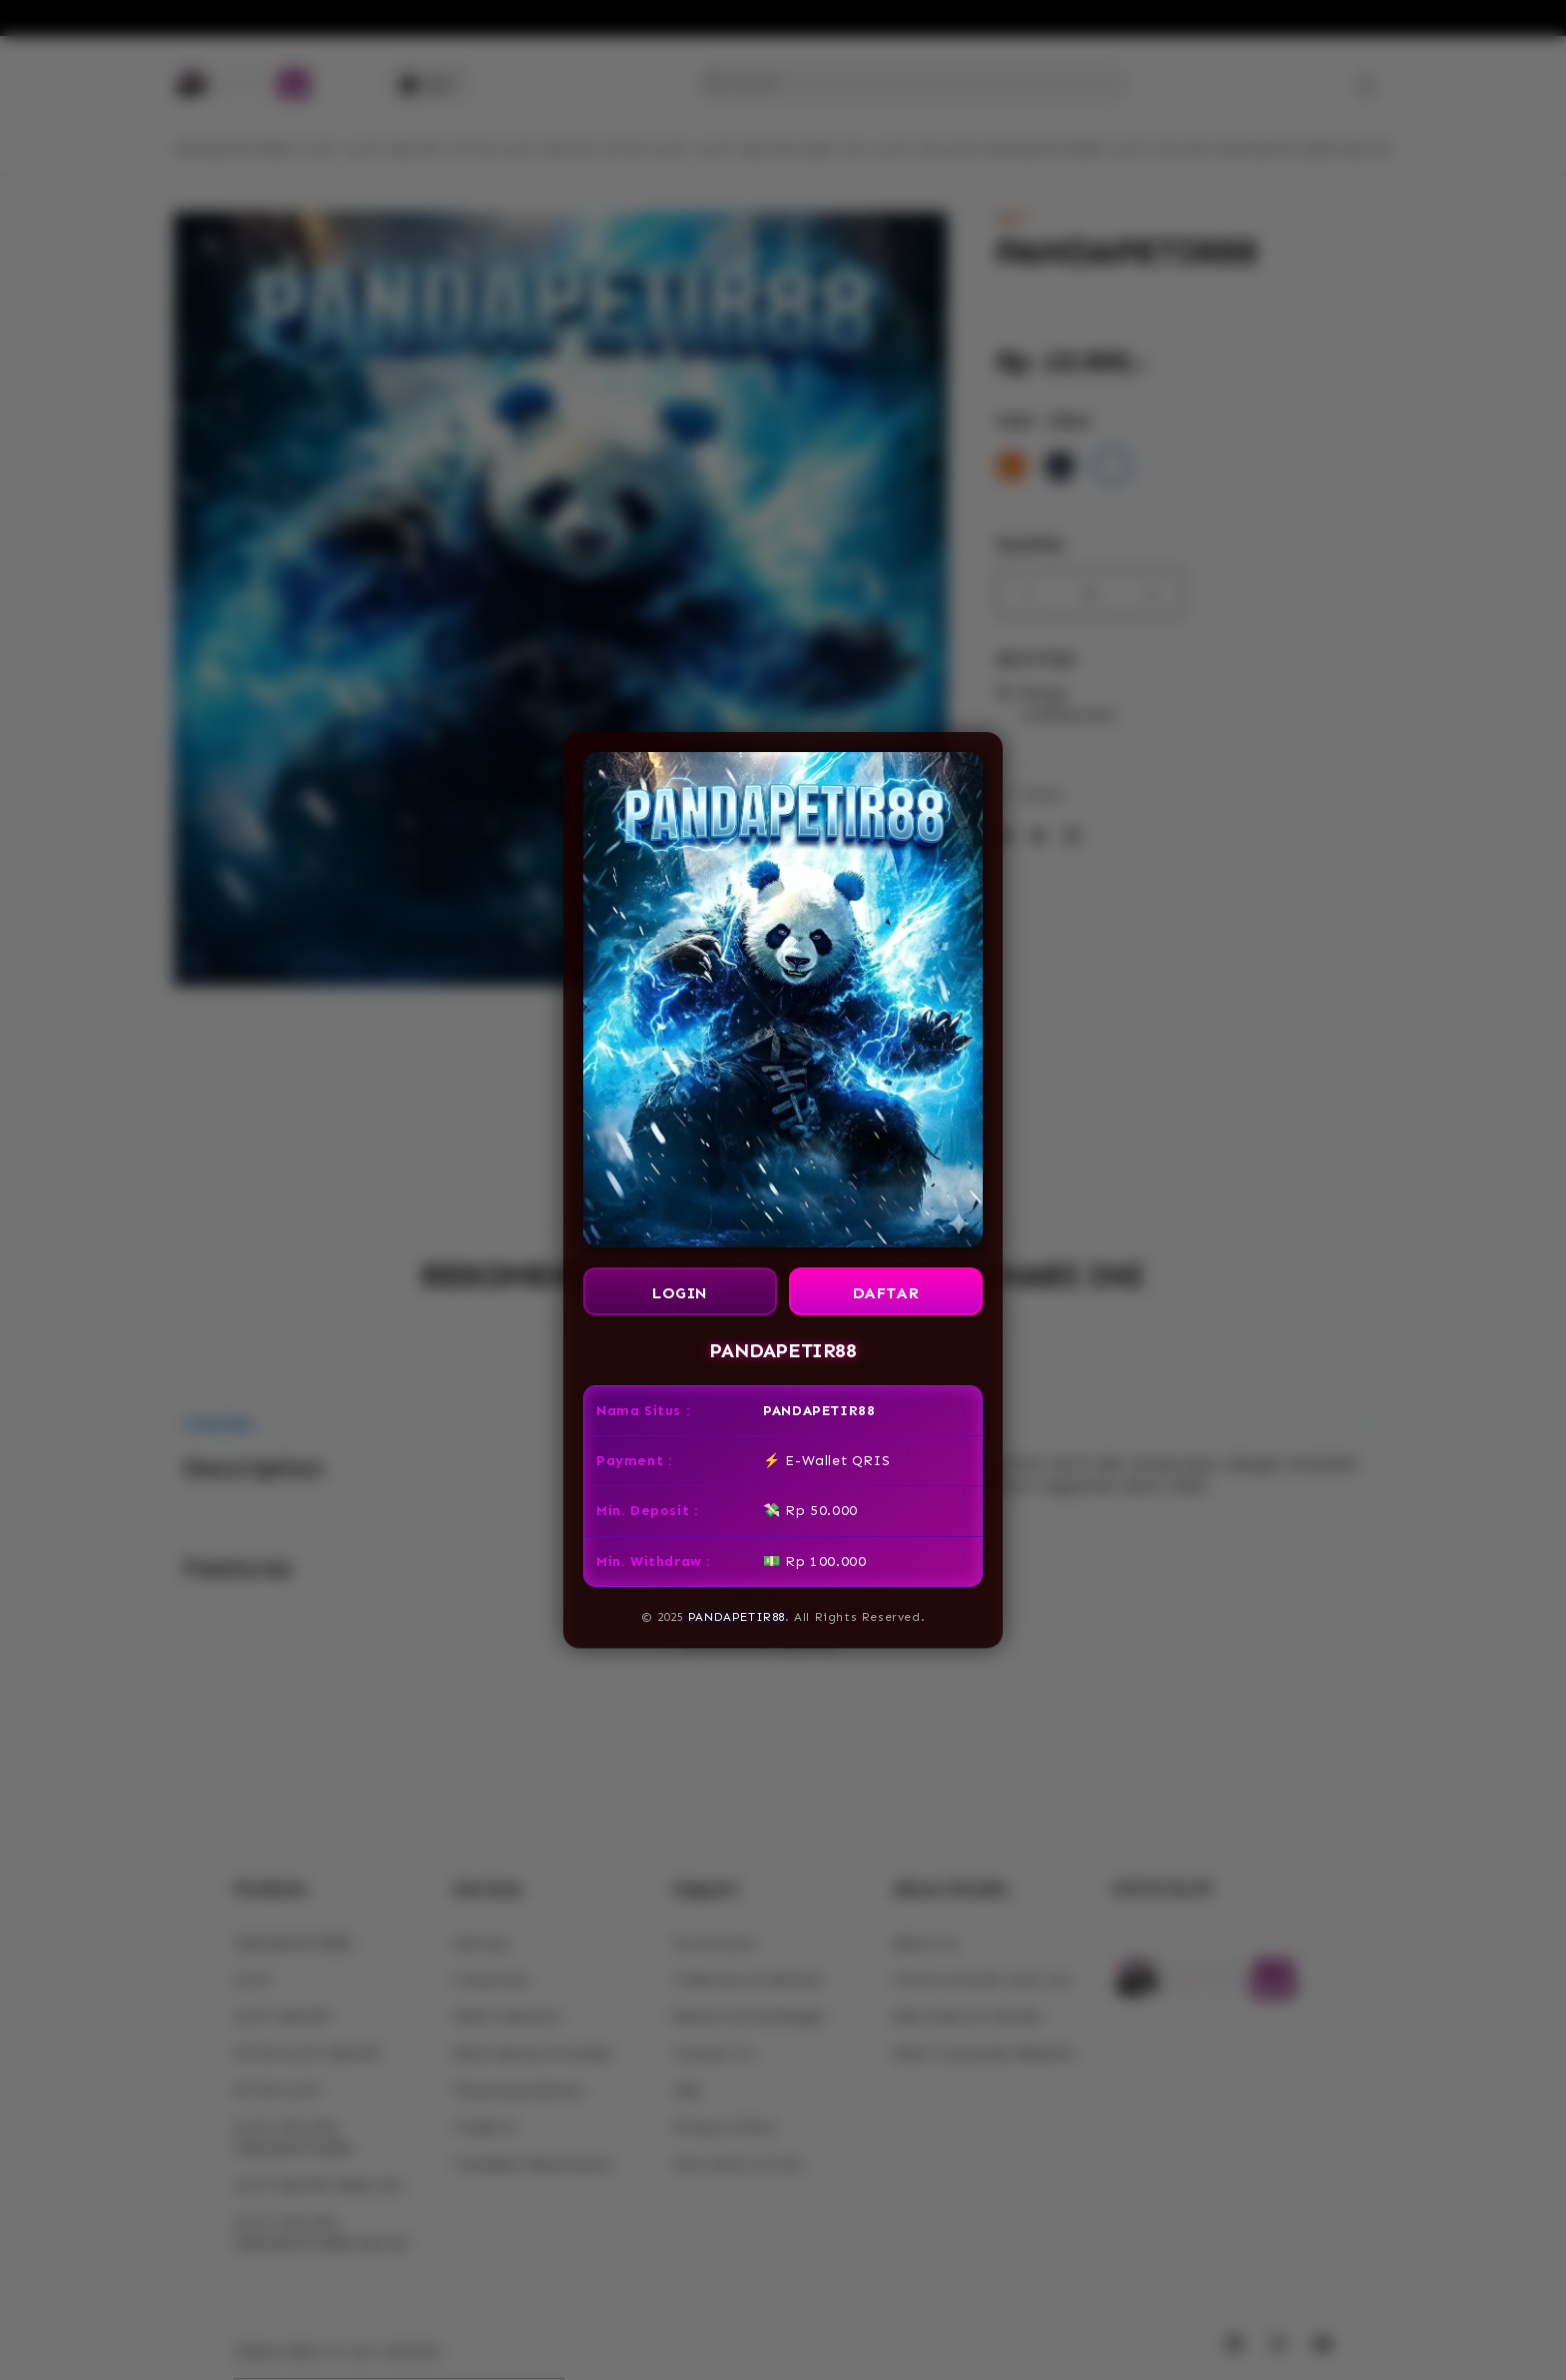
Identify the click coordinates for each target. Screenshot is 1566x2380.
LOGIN (680, 1292)
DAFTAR (886, 1292)
